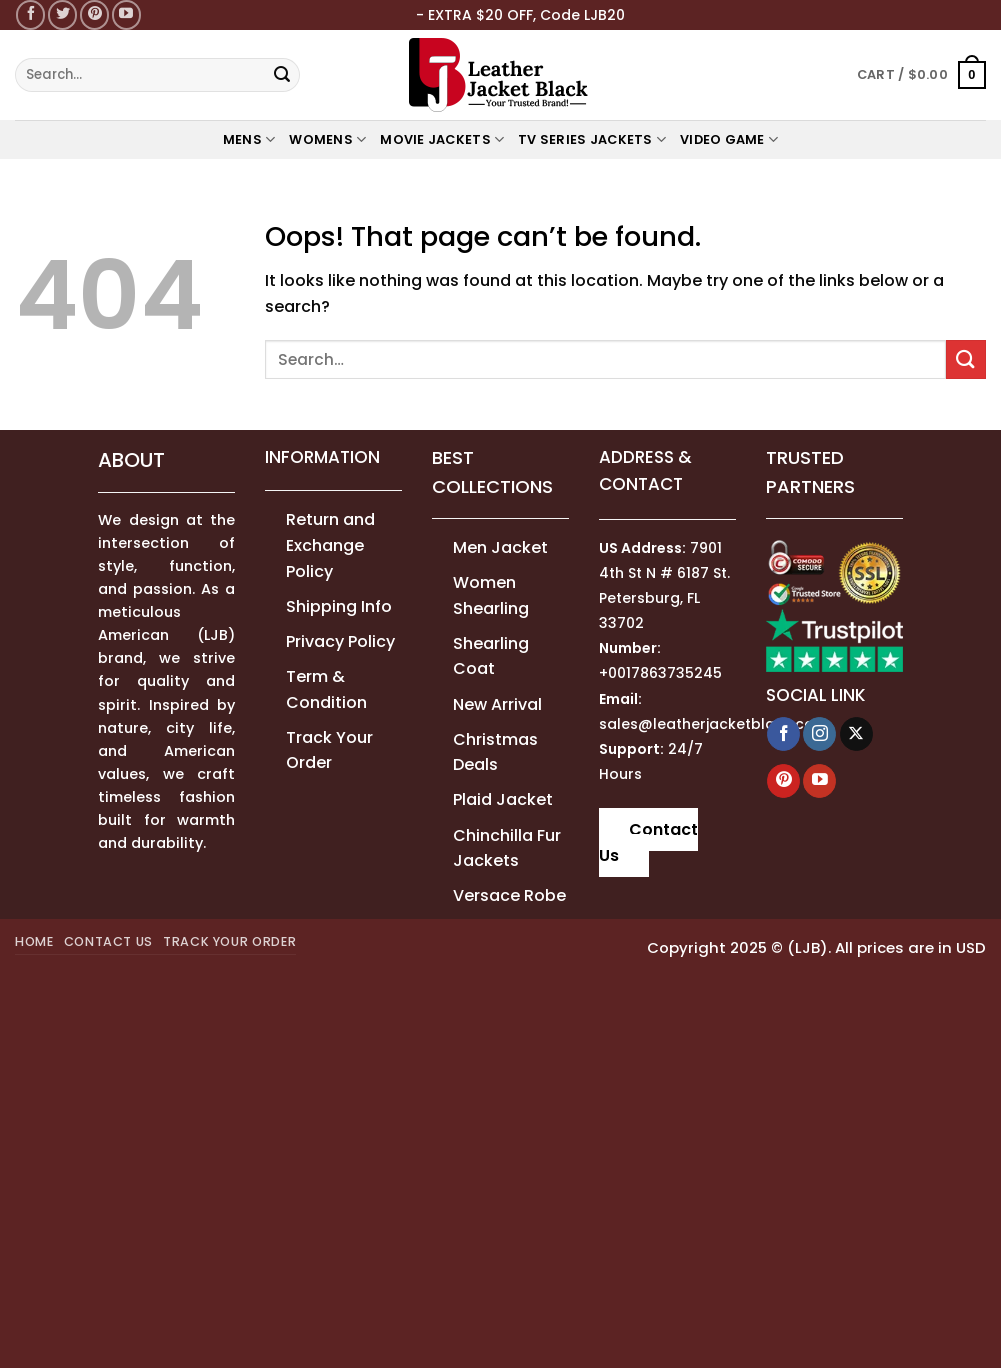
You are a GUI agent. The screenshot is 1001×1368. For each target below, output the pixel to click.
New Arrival (497, 704)
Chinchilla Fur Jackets (507, 848)
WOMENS (327, 139)
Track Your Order (329, 750)
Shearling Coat (491, 656)
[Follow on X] (856, 734)
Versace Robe (509, 895)
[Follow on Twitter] (62, 14)
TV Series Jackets (592, 139)
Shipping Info (339, 606)
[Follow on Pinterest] (94, 14)
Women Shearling (491, 595)
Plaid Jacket (503, 799)
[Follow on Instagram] (819, 734)
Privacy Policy (340, 641)
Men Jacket (500, 547)
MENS (249, 139)
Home (34, 941)
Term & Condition (326, 689)
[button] (921, 75)
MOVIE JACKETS (442, 139)
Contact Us (648, 842)
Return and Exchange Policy (330, 545)
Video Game (729, 139)
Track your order (229, 941)
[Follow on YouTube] (126, 14)
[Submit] (282, 75)
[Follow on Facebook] (30, 14)
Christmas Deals (495, 752)
